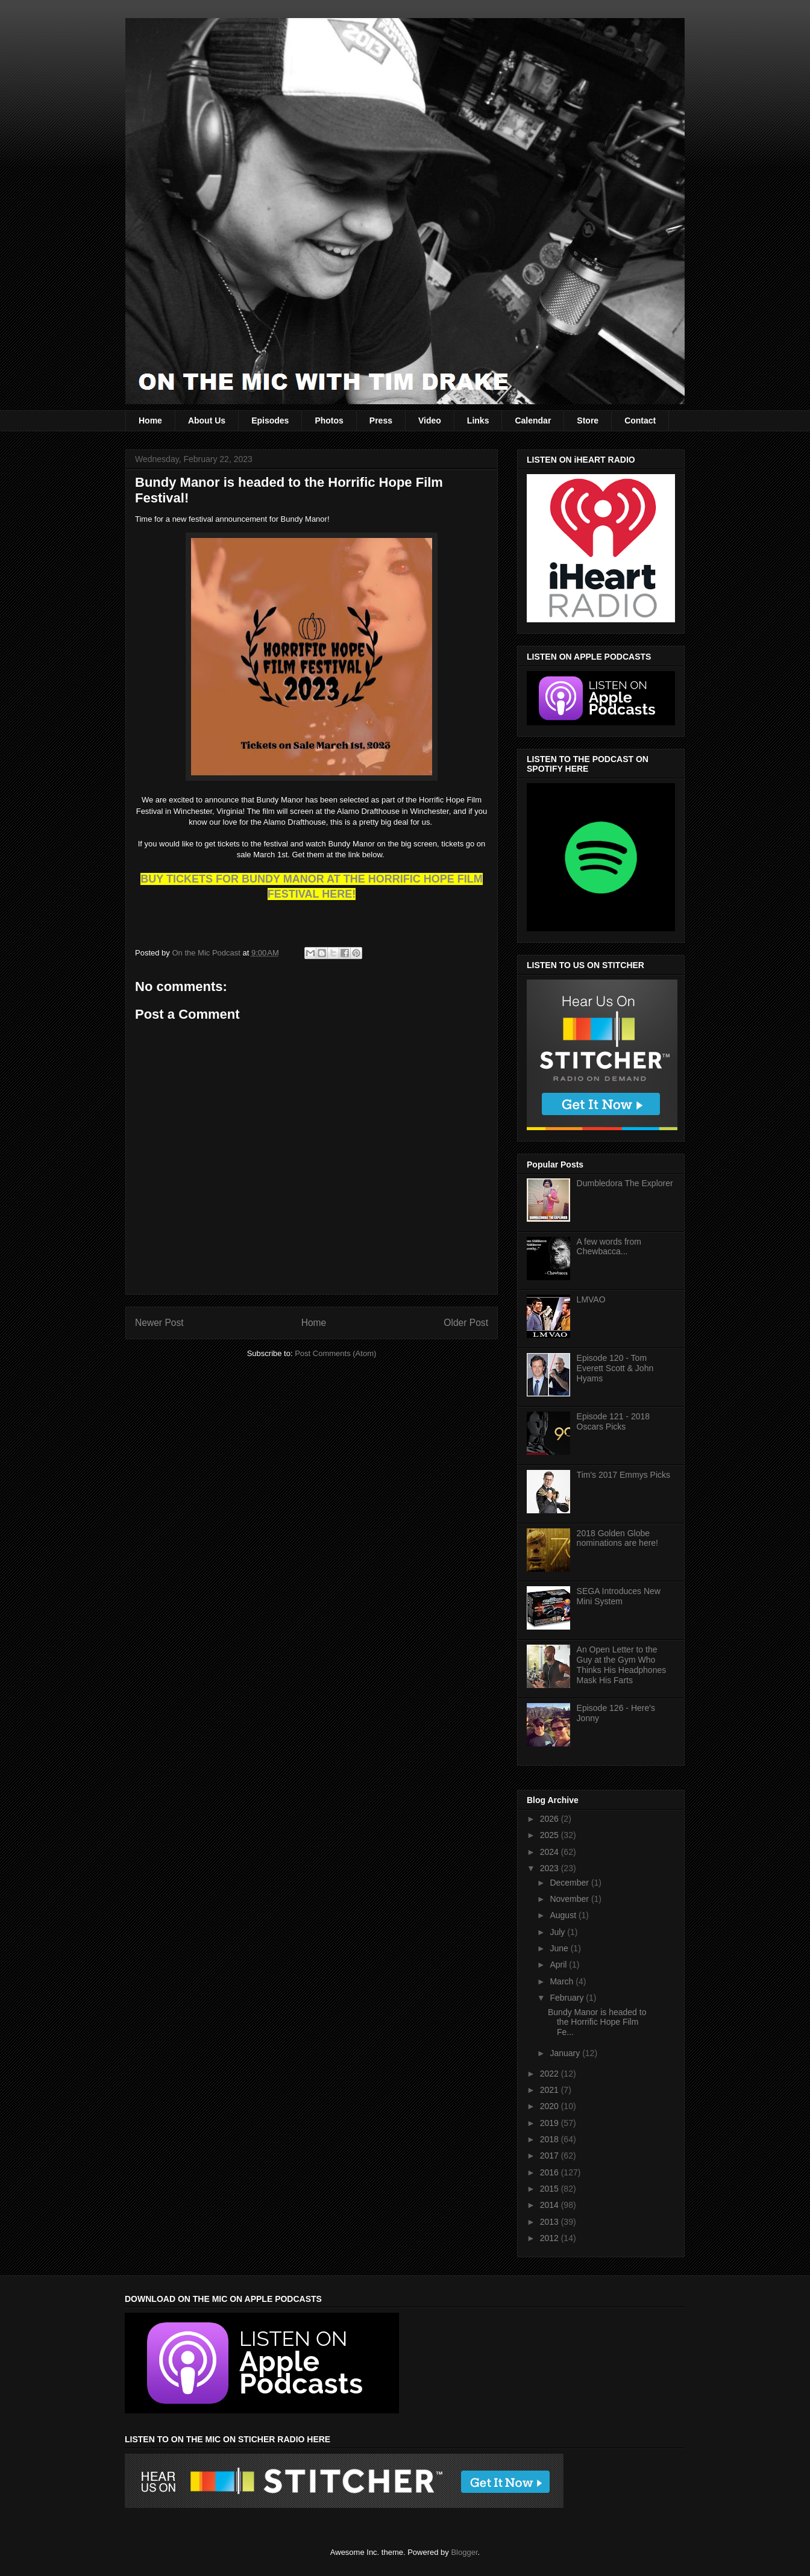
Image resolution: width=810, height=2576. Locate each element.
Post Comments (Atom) (335, 1353)
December (570, 1882)
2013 (550, 2222)
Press (380, 420)
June (560, 1948)
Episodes (270, 420)
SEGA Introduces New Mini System (619, 1596)
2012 (550, 2238)
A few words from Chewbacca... (609, 1247)
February (568, 1997)
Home (150, 420)
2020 (550, 2106)
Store (587, 420)
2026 (550, 1819)
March (563, 1981)
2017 (550, 2155)
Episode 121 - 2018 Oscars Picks (613, 1421)
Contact (640, 420)
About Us (206, 420)
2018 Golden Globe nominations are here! (617, 1538)
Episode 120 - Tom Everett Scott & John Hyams (615, 1368)
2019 (550, 2123)
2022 (550, 2073)
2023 (550, 1868)
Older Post (466, 1323)
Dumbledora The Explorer (625, 1183)
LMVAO (591, 1299)
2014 (550, 2205)
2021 (550, 2090)
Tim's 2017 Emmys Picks (623, 1475)
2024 (550, 1852)
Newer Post (159, 1323)
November (570, 1899)
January (566, 2053)
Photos (329, 420)
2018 (550, 2139)
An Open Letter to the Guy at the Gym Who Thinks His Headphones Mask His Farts (622, 1664)
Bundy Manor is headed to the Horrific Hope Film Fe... (597, 2022)
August (564, 1915)
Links (478, 420)
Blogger (464, 2552)
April (559, 1964)
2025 (550, 1835)
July (558, 1932)
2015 (550, 2188)
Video (429, 420)
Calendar (533, 420)
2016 (550, 2172)
